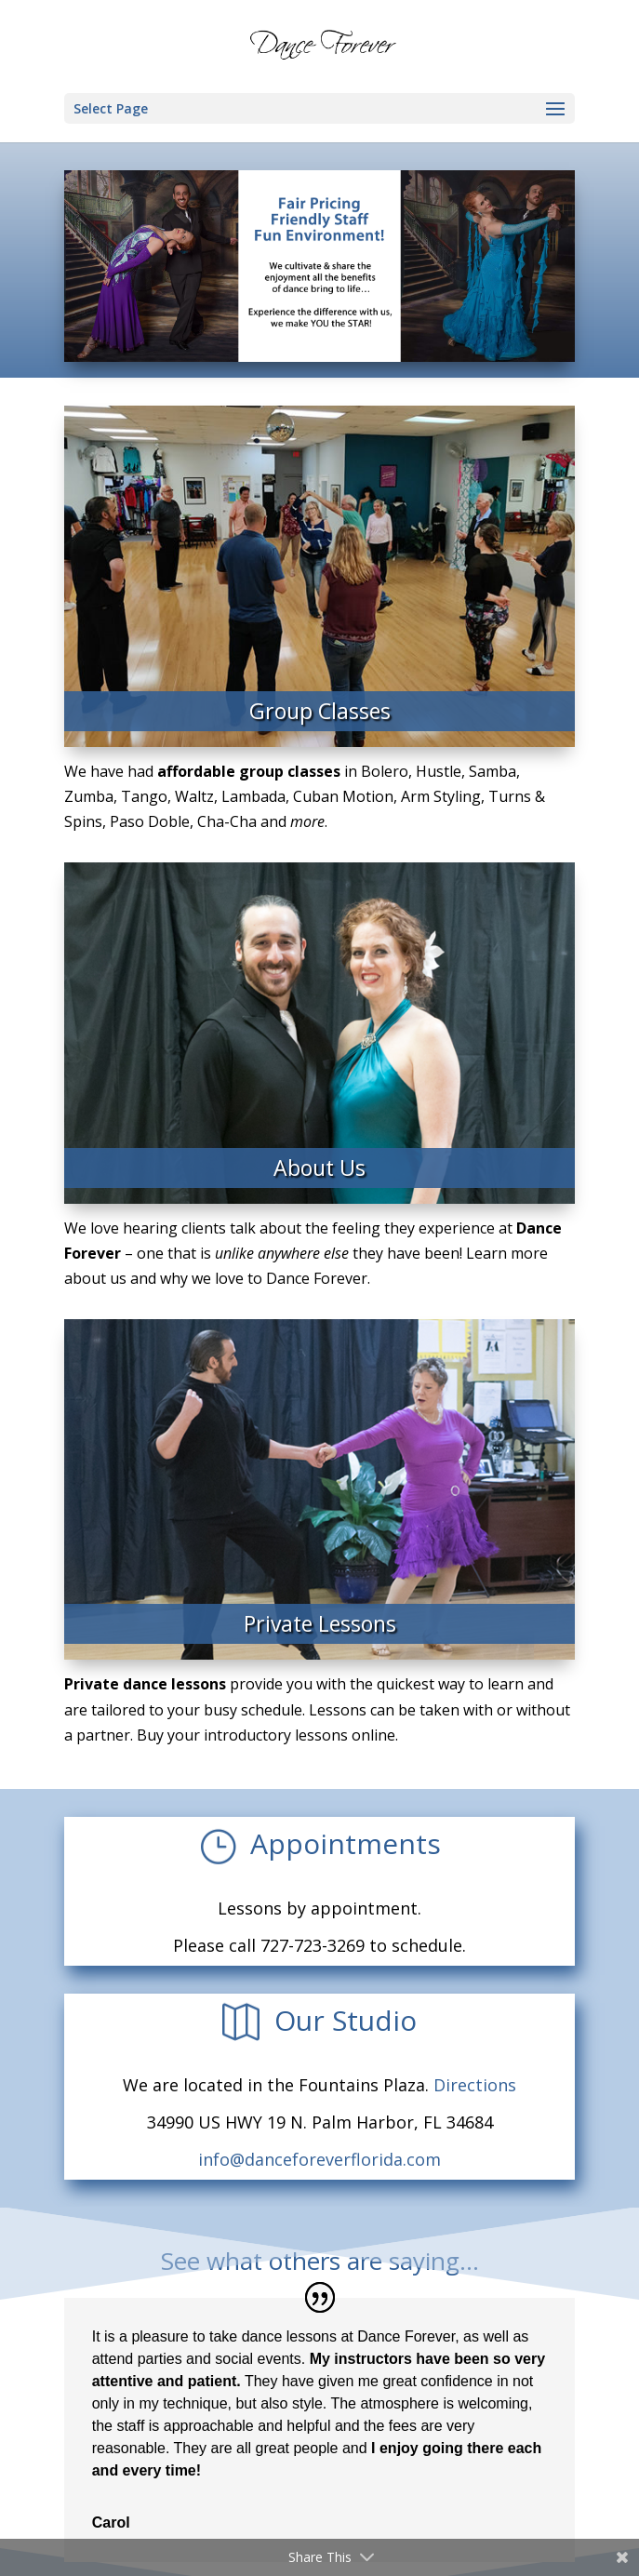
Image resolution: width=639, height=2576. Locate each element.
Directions (474, 2085)
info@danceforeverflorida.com (319, 2159)
